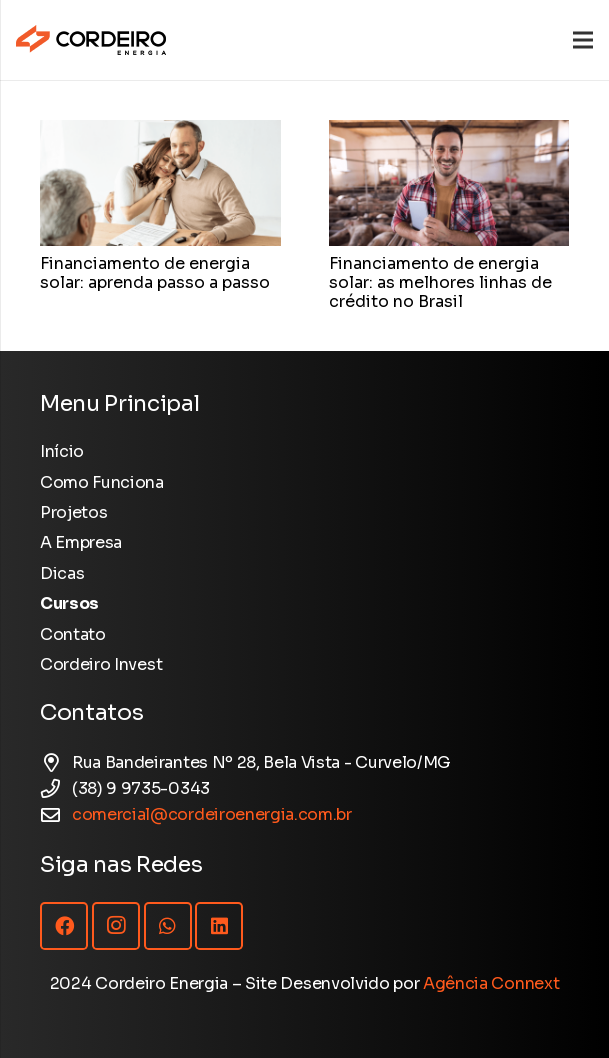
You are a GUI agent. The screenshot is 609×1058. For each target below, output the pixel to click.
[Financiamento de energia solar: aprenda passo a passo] (160, 132)
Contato (73, 634)
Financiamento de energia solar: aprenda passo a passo (155, 273)
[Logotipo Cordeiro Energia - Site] (91, 40)
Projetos (73, 512)
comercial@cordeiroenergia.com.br (212, 814)
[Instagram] (116, 926)
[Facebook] (64, 926)
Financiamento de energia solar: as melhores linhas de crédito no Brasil (440, 282)
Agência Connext (491, 983)
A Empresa (81, 542)
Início (62, 451)
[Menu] (583, 40)
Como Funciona (102, 482)
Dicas (62, 573)
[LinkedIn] (219, 926)
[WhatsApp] (168, 926)
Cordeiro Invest (101, 664)
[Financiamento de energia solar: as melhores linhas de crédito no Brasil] (449, 132)
